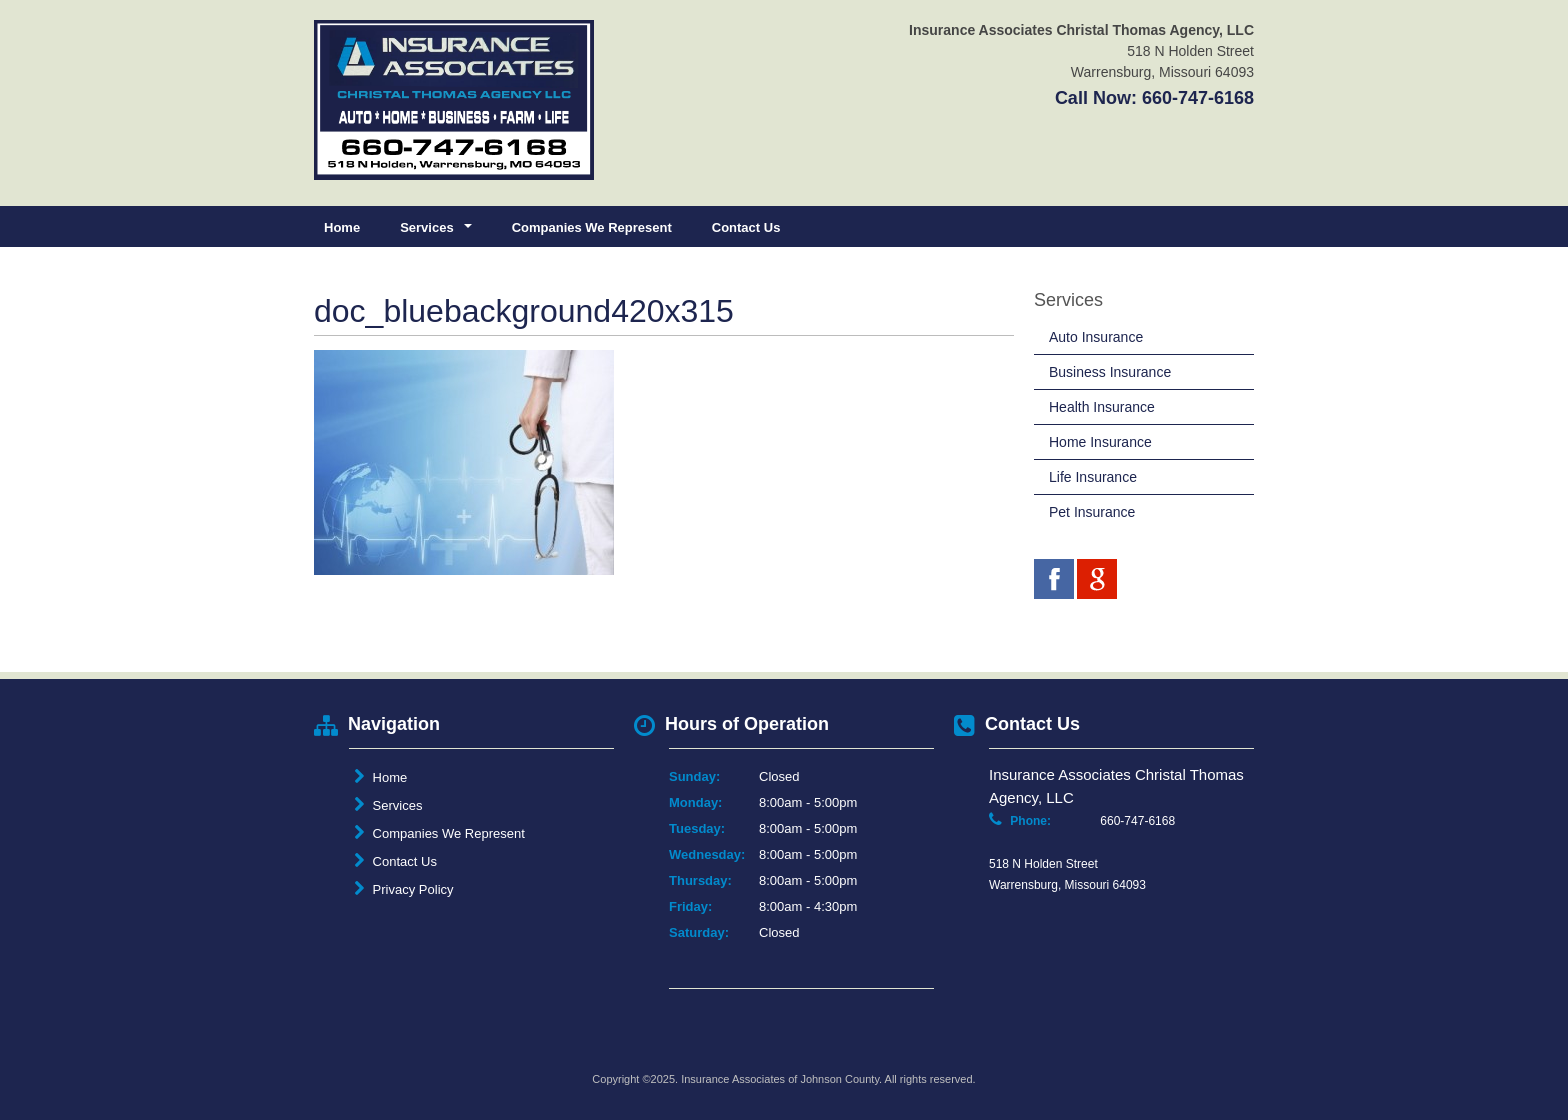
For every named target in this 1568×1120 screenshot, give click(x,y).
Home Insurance (1100, 442)
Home (342, 227)
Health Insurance (1102, 407)
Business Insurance (1110, 372)
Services (388, 805)
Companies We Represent (592, 227)
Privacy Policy (404, 889)
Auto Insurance (1096, 337)
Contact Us (746, 227)
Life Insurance (1093, 477)
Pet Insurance (1092, 512)
